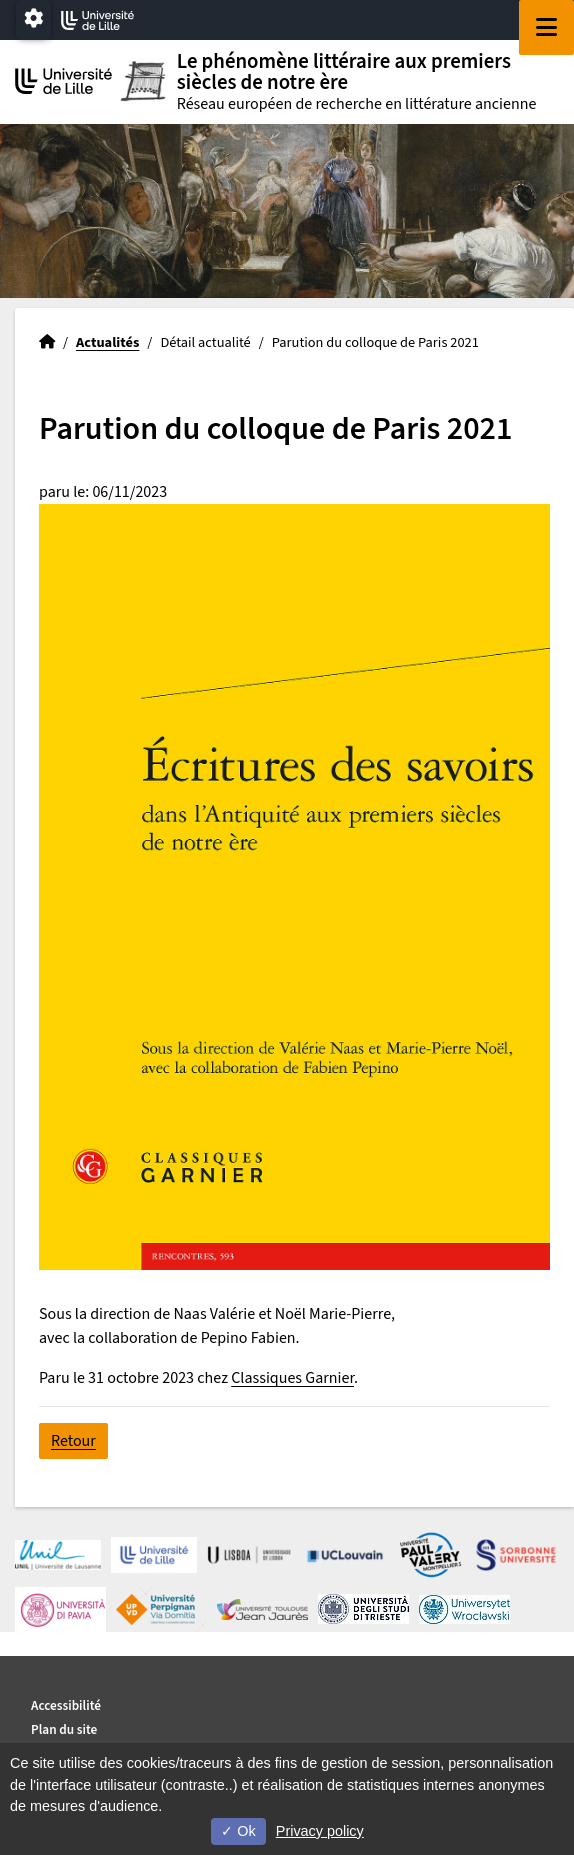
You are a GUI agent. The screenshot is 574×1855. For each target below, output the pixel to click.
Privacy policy (320, 1831)
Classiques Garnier (292, 1378)
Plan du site (64, 1729)
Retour (73, 1441)
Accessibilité (66, 1705)
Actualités (107, 342)
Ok (238, 1831)
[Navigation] (546, 27)
